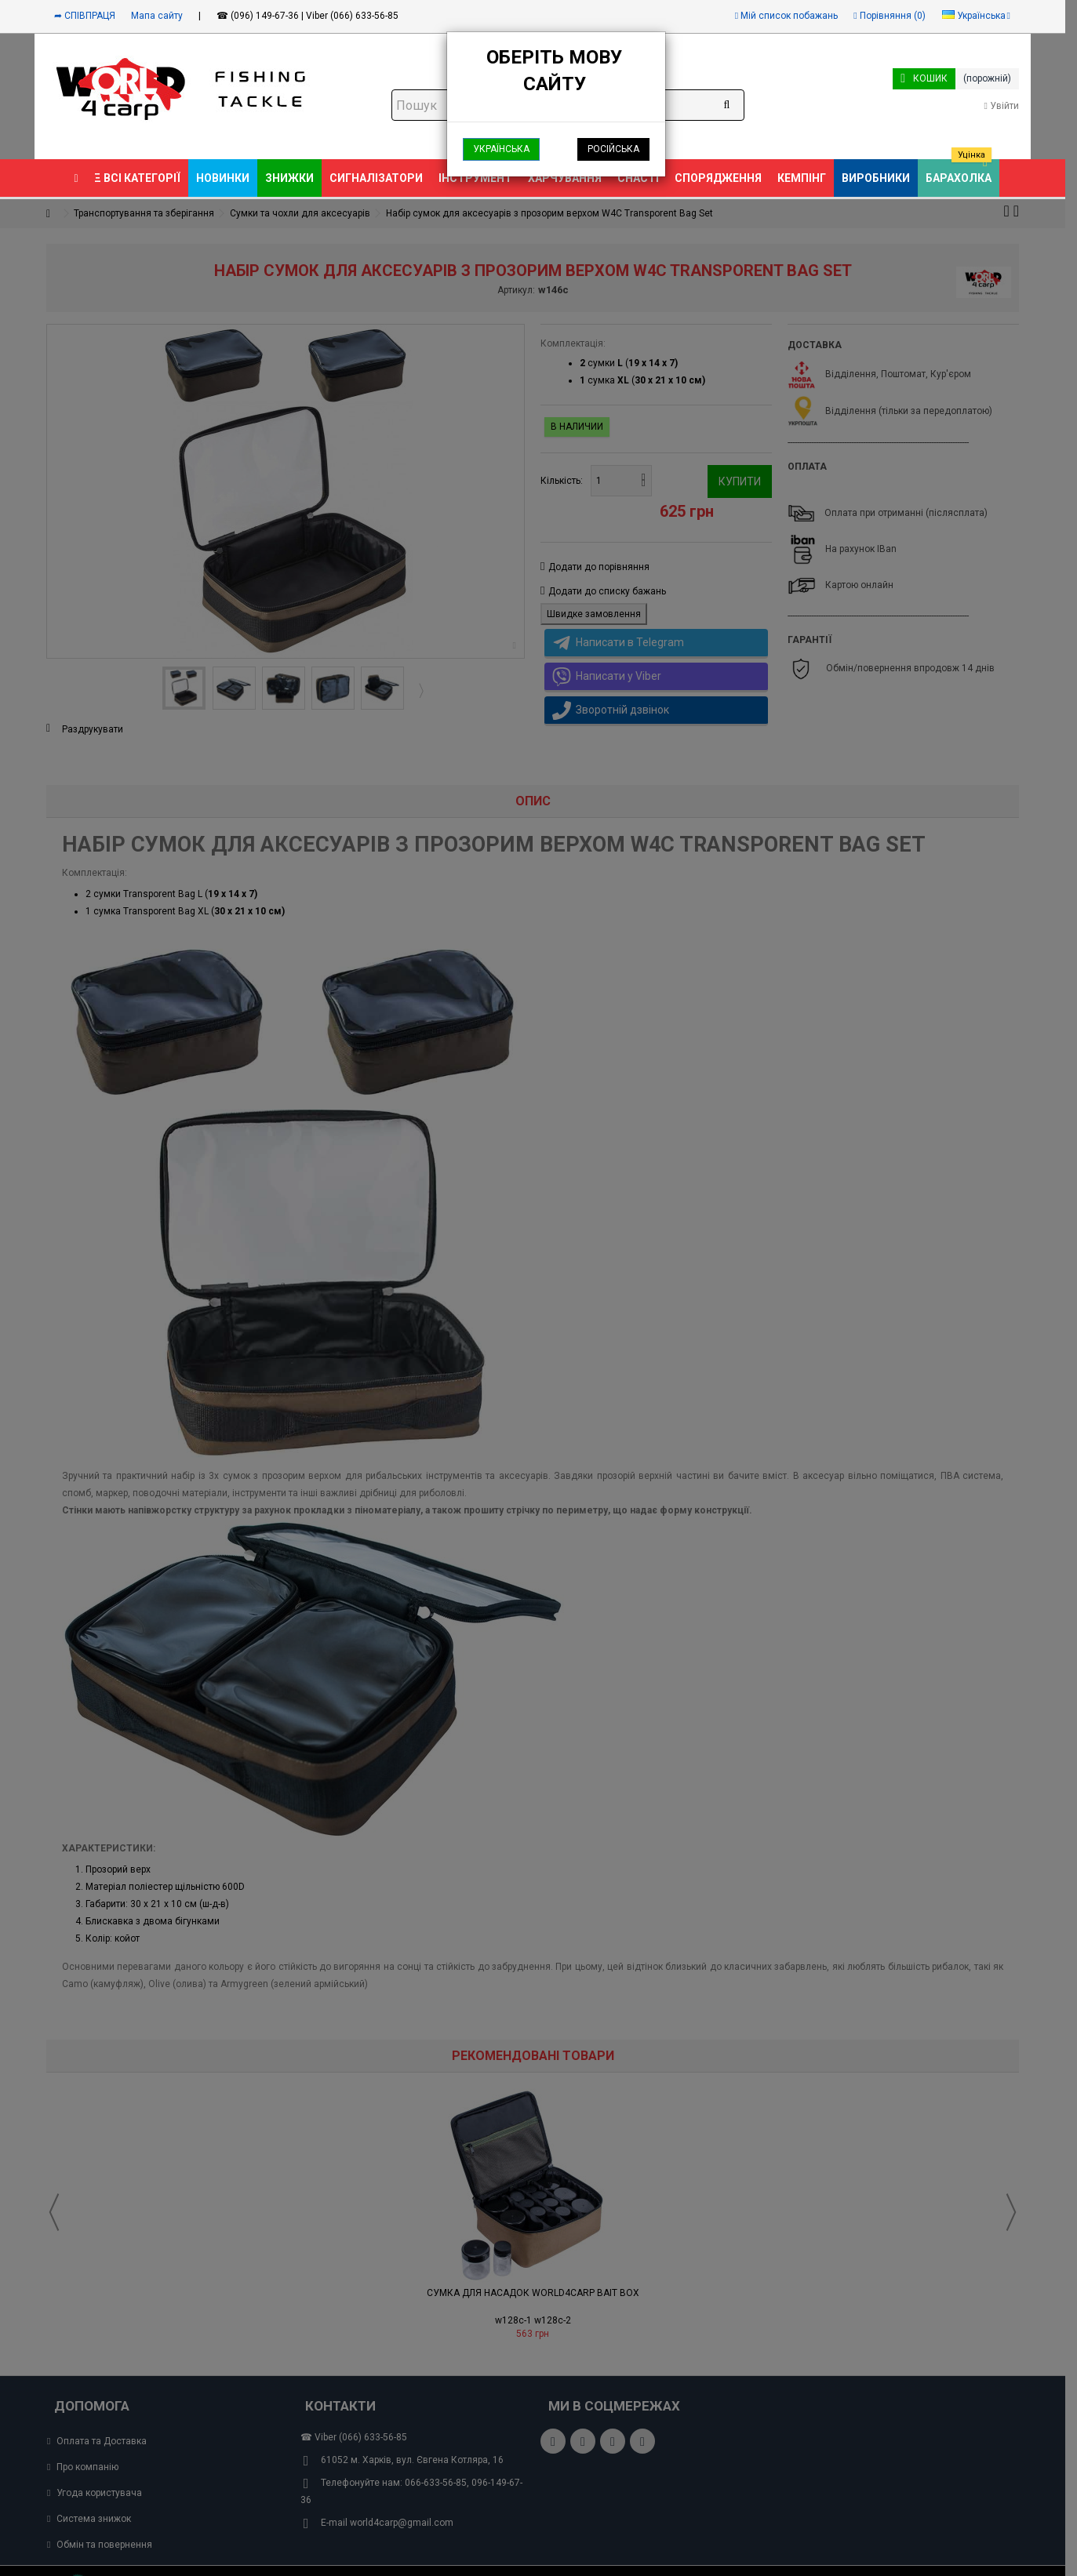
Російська (613, 149)
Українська (501, 149)
